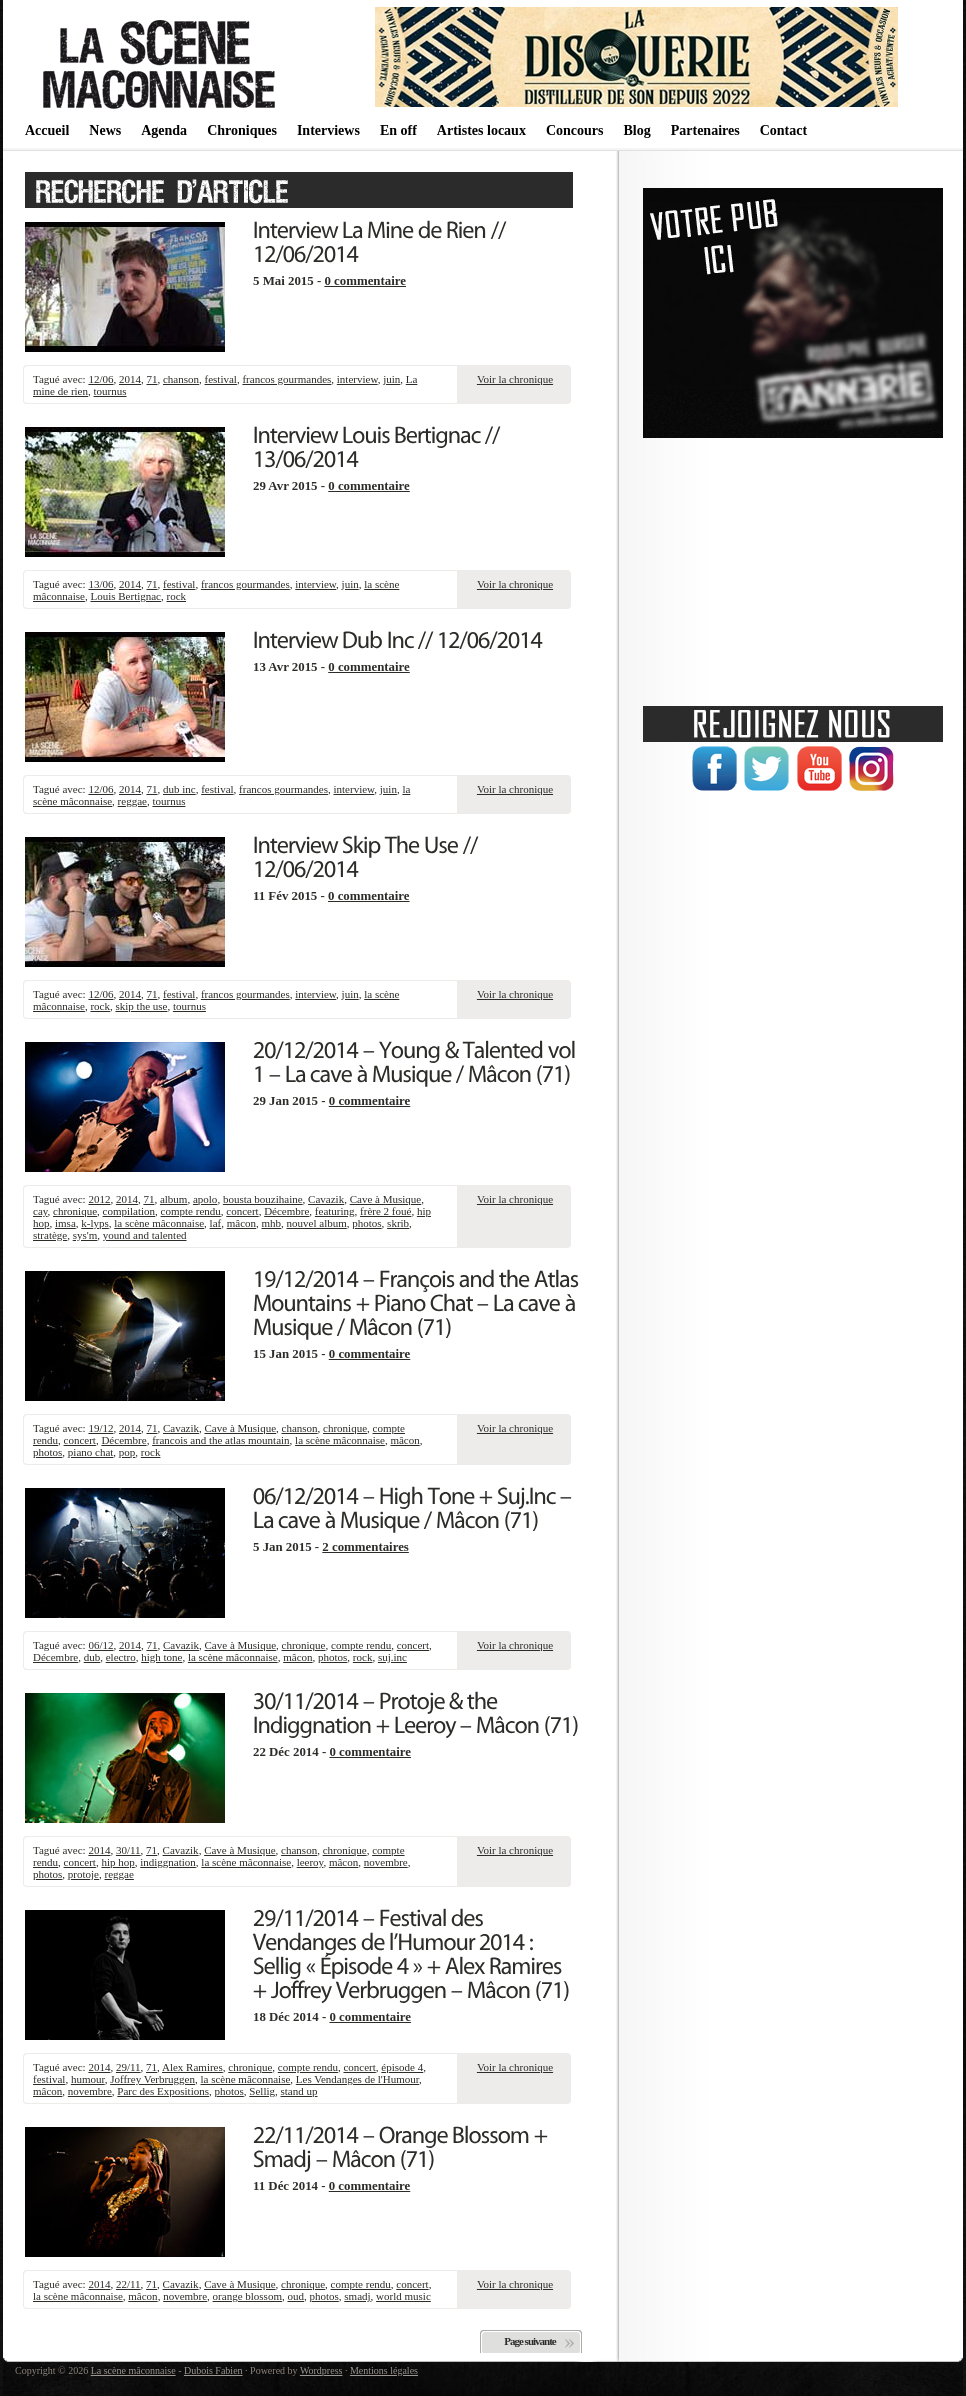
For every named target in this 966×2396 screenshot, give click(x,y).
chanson (181, 379)
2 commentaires (365, 1547)
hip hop (117, 1862)
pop (127, 1452)
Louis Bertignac (125, 596)
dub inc (179, 789)
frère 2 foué (385, 1211)
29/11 (128, 2067)
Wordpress (321, 2370)
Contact (783, 130)
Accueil (47, 130)
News (105, 130)
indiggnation (168, 1862)
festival (221, 379)
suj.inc (392, 1657)
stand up (299, 2091)
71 (151, 379)
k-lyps (95, 1223)
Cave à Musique (385, 1199)
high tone (161, 1657)
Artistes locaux (481, 130)
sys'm (85, 1235)
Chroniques (242, 130)
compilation (129, 1211)
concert (242, 1211)
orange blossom (247, 2296)
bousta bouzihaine (263, 1199)
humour (88, 2079)
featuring (335, 1211)
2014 (130, 379)
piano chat (91, 1452)
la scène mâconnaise (159, 1223)
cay (40, 1211)
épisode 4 (402, 2067)
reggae (132, 801)
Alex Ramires (192, 2067)
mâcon (241, 1223)
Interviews (328, 130)
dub (92, 1657)
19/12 (100, 1428)
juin (391, 379)
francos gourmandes (286, 379)
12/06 (100, 379)
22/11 (128, 2284)
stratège (50, 1235)
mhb (272, 1223)
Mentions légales (384, 2370)
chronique (75, 1211)
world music (403, 2296)
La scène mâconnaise (133, 2370)
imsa (65, 1223)
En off (398, 130)
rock (177, 596)
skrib (398, 1223)
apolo (205, 1199)
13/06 (100, 584)
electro (121, 1657)
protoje (83, 1874)
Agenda (164, 130)
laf (216, 1223)
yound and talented (145, 1235)
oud (295, 2296)
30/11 (128, 1850)
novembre (386, 1862)
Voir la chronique (515, 379)
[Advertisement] (793, 565)
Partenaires (705, 130)
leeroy (310, 1862)
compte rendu (191, 1211)
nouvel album (317, 1223)
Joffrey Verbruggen (152, 2079)
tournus (109, 391)
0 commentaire (365, 281)
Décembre (286, 1211)
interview (357, 379)
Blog (636, 130)
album (174, 1199)
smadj (357, 2296)
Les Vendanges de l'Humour (357, 2079)
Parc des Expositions (163, 2091)
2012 (99, 1199)
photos (366, 1223)
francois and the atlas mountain (220, 1440)
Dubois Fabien (213, 2370)
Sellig (262, 2091)
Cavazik (326, 1199)
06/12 (100, 1645)
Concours (575, 130)
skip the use (141, 1006)
